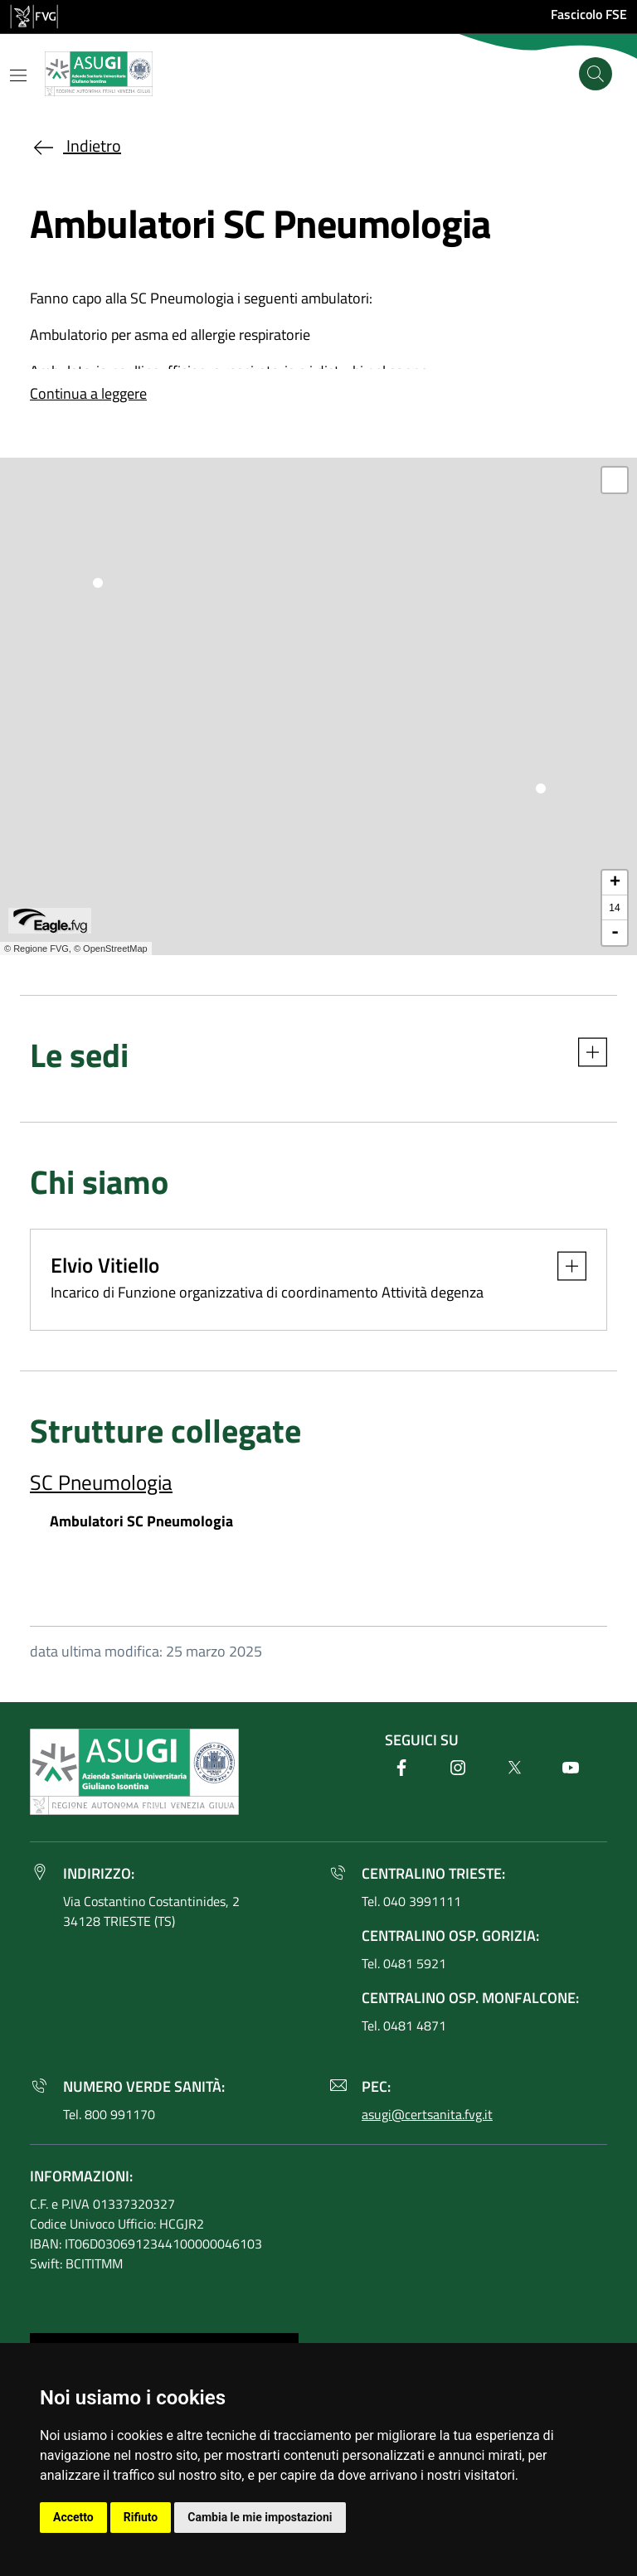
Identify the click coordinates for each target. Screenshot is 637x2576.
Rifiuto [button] (141, 2517)
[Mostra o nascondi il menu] (18, 75)
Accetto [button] (73, 2517)
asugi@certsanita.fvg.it (427, 2114)
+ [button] (615, 883)
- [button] (615, 932)
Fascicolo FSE (589, 14)
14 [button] (614, 908)
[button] (584, 1059)
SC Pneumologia (101, 1482)
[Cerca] (595, 73)
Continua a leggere (88, 393)
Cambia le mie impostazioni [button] (259, 2517)
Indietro (75, 145)
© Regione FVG (36, 948)
